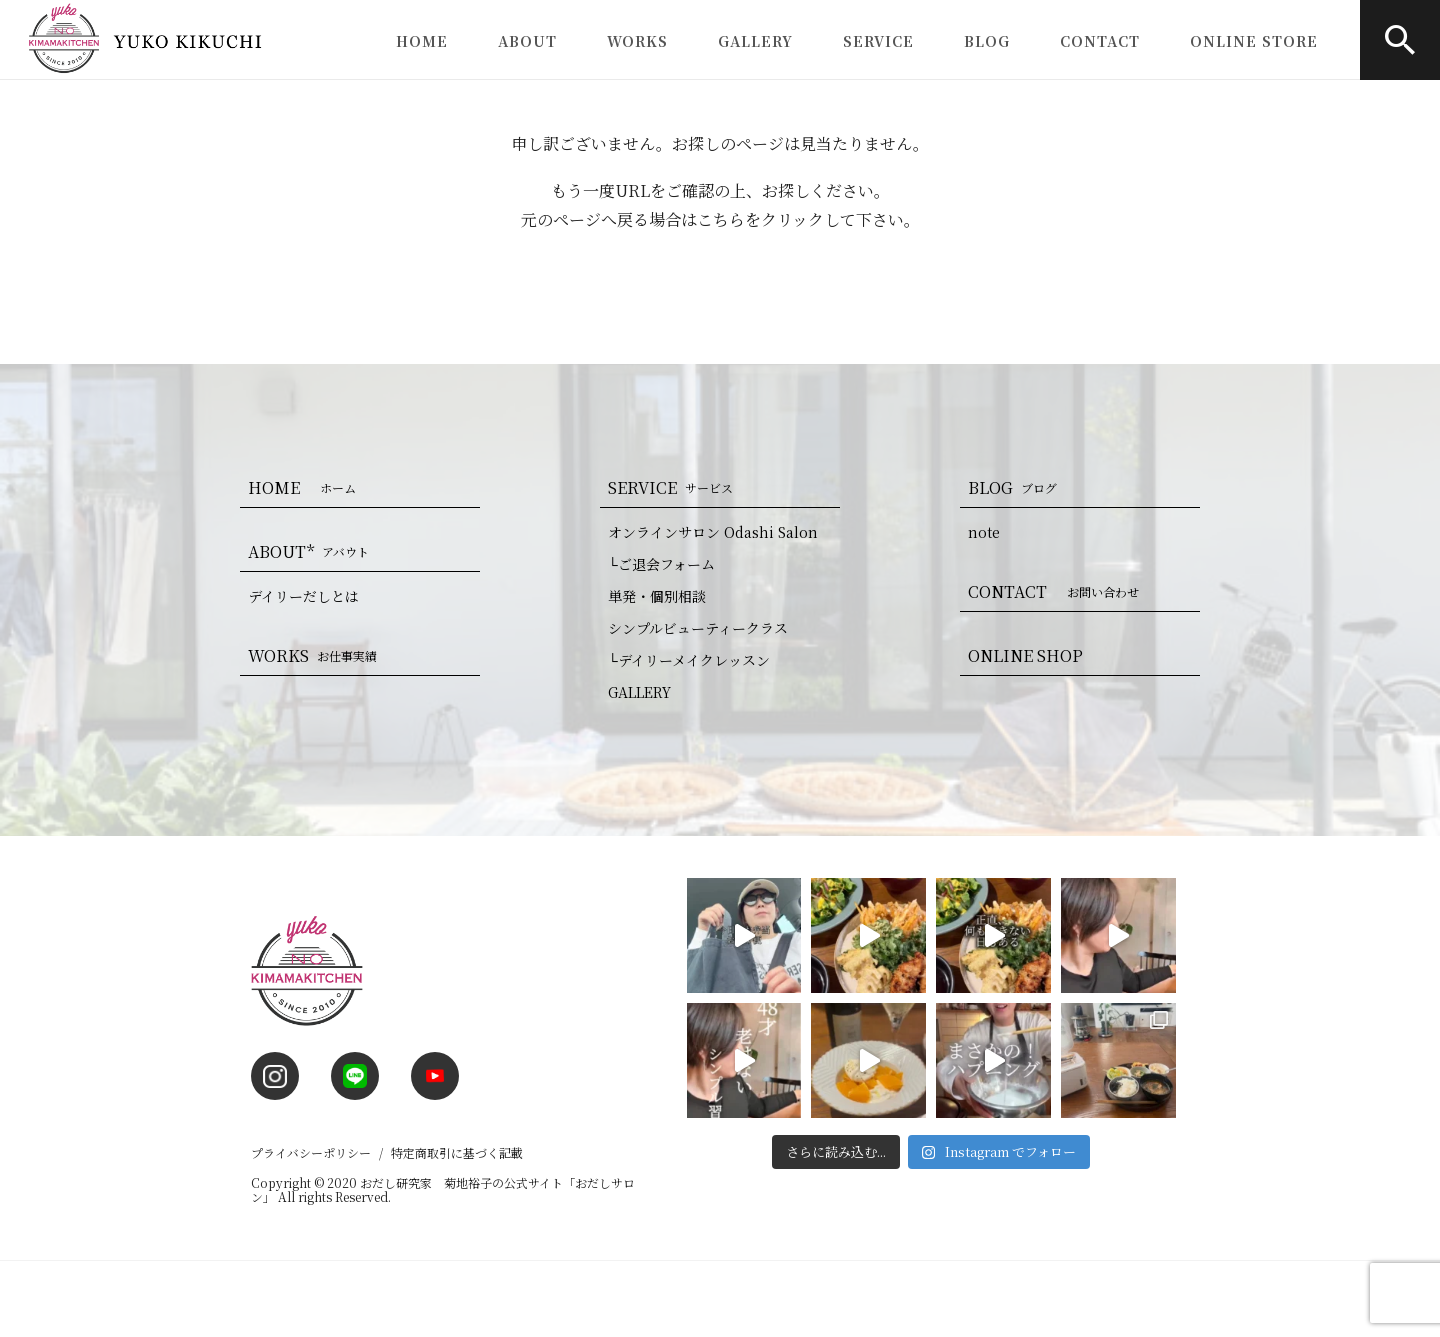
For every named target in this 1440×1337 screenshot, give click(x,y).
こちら (721, 219)
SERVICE (878, 41)
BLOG (987, 41)
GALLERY (755, 41)
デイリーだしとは (303, 596)
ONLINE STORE (1254, 41)
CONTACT (1100, 41)
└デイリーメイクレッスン (689, 660)
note (984, 532)
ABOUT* (312, 551)
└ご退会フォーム (661, 564)
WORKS (637, 41)
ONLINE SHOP (1025, 655)
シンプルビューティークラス (698, 628)
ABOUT (527, 41)
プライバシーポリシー (311, 1152)
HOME (422, 41)
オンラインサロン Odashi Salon (713, 532)
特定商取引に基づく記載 (457, 1152)
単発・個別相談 (657, 596)
